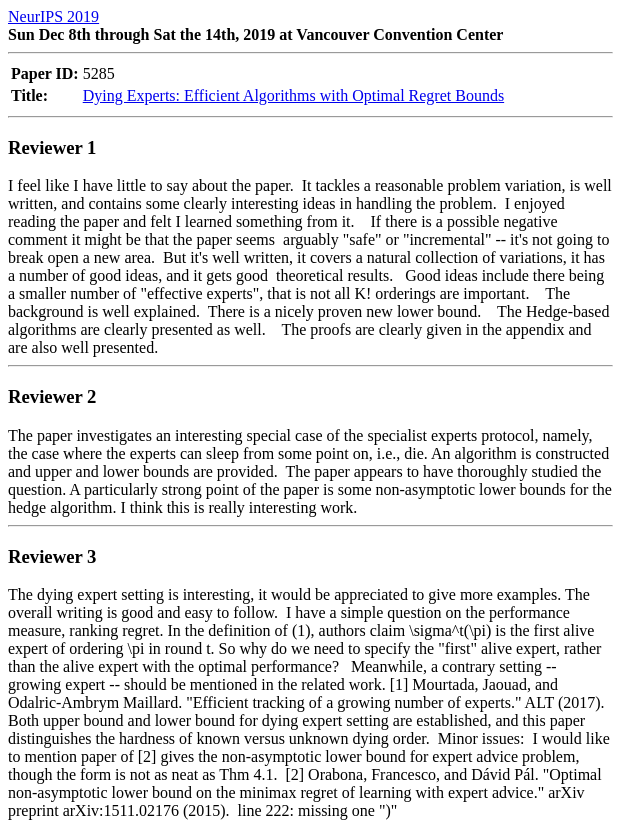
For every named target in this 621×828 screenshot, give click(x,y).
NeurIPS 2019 (53, 16)
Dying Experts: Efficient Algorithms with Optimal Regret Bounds (293, 95)
